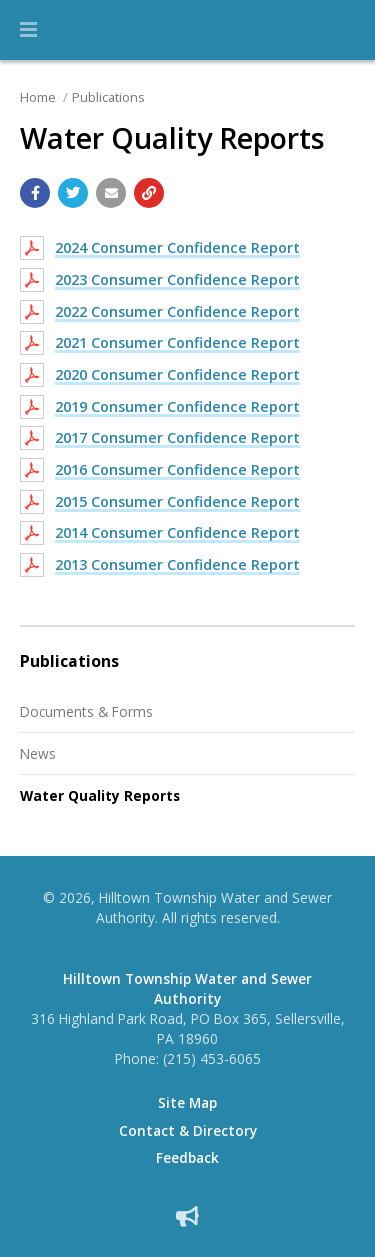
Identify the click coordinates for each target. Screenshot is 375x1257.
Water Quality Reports (100, 795)
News (38, 753)
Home (38, 97)
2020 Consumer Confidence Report (177, 374)
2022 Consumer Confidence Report (177, 311)
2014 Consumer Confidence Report (177, 532)
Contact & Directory (188, 1131)
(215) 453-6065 (212, 1058)
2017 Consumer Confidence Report (177, 437)
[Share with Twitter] (73, 193)
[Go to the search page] (343, 30)
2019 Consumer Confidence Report (177, 406)
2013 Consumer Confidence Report (177, 564)
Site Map (187, 1103)
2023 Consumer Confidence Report (177, 279)
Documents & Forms (86, 711)
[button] (28, 30)
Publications (108, 97)
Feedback (187, 1158)
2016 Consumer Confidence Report (177, 469)
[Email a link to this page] (111, 193)
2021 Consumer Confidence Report (177, 342)
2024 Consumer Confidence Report (177, 247)
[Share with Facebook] (35, 193)
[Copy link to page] (149, 193)
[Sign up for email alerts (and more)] (187, 1216)
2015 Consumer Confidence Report (177, 501)
